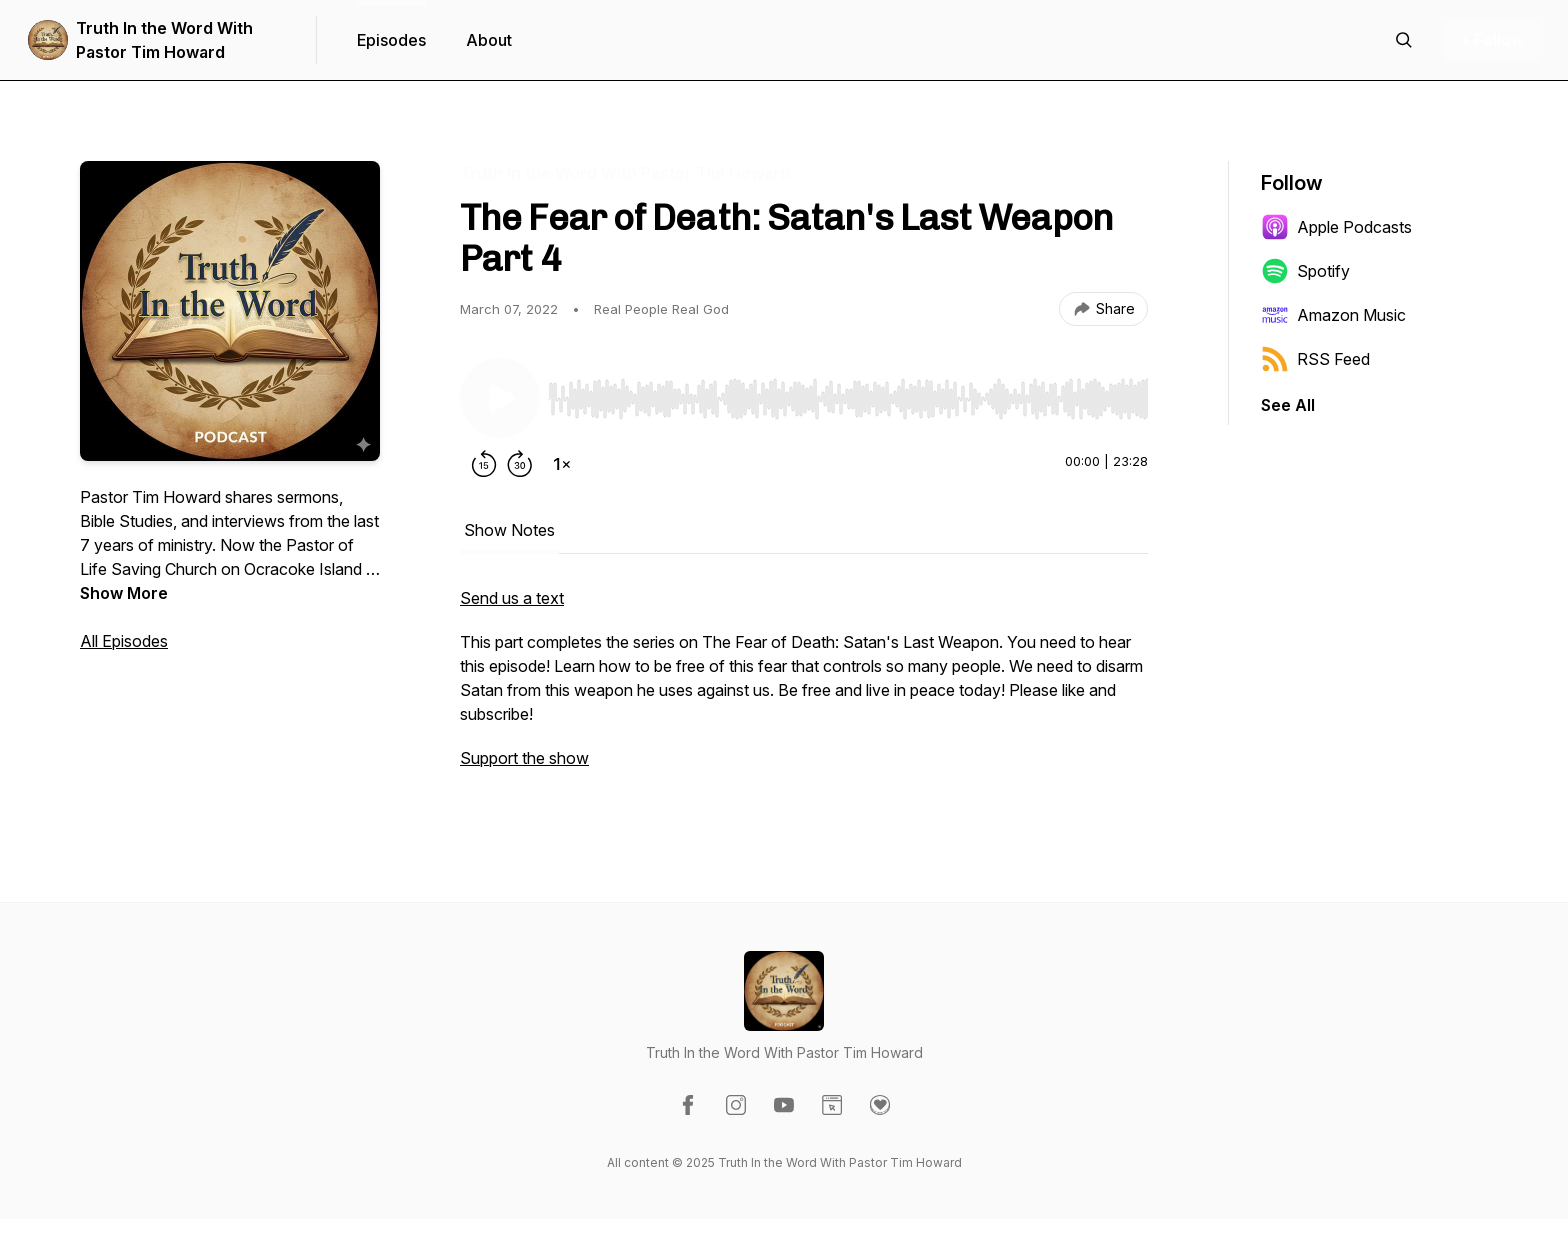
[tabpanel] (804, 688)
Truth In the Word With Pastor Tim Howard (164, 40)
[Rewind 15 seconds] (484, 464)
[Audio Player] (848, 393)
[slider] (848, 399)
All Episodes (124, 641)
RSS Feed (1315, 359)
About (489, 40)
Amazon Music (1333, 315)
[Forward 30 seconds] (520, 464)
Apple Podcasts (1336, 227)
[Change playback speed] (562, 464)
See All (1288, 405)
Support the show (524, 758)
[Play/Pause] (500, 398)
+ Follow (1492, 40)
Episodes (391, 40)
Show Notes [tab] (509, 530)
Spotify (1305, 271)
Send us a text (512, 598)
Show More (124, 593)
